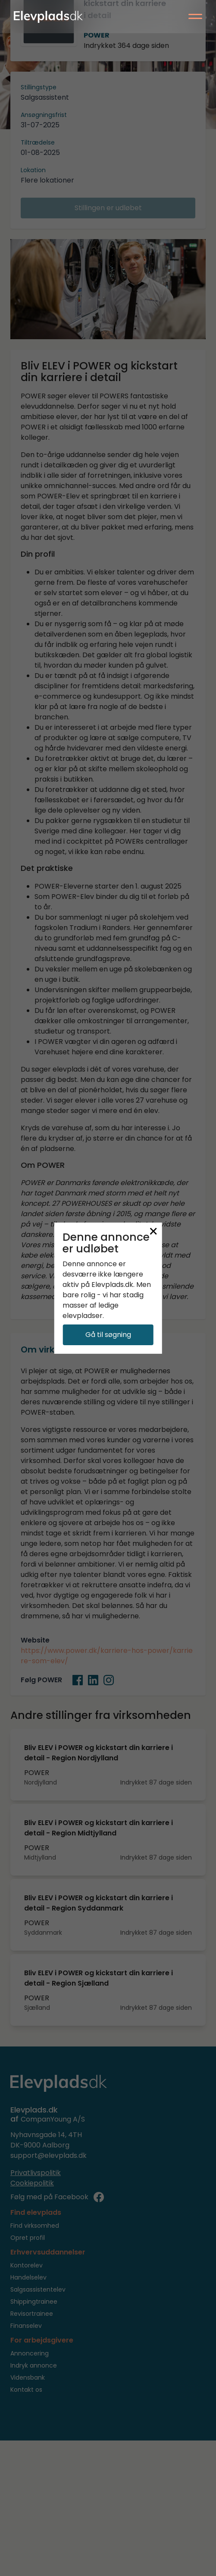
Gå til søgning (108, 1335)
